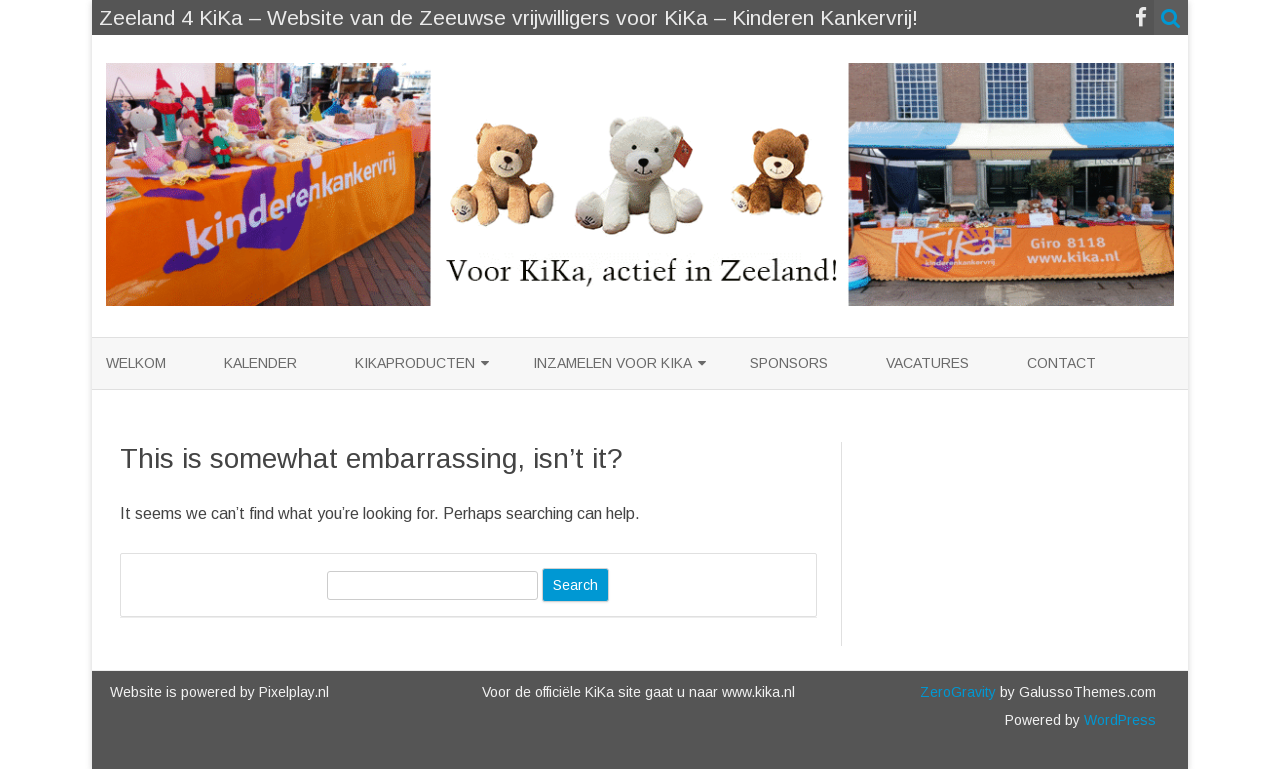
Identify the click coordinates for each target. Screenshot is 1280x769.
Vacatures (927, 363)
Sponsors (789, 363)
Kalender (260, 363)
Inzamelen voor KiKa (612, 363)
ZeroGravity (958, 692)
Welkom (136, 363)
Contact (1061, 363)
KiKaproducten (415, 363)
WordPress (1118, 720)
